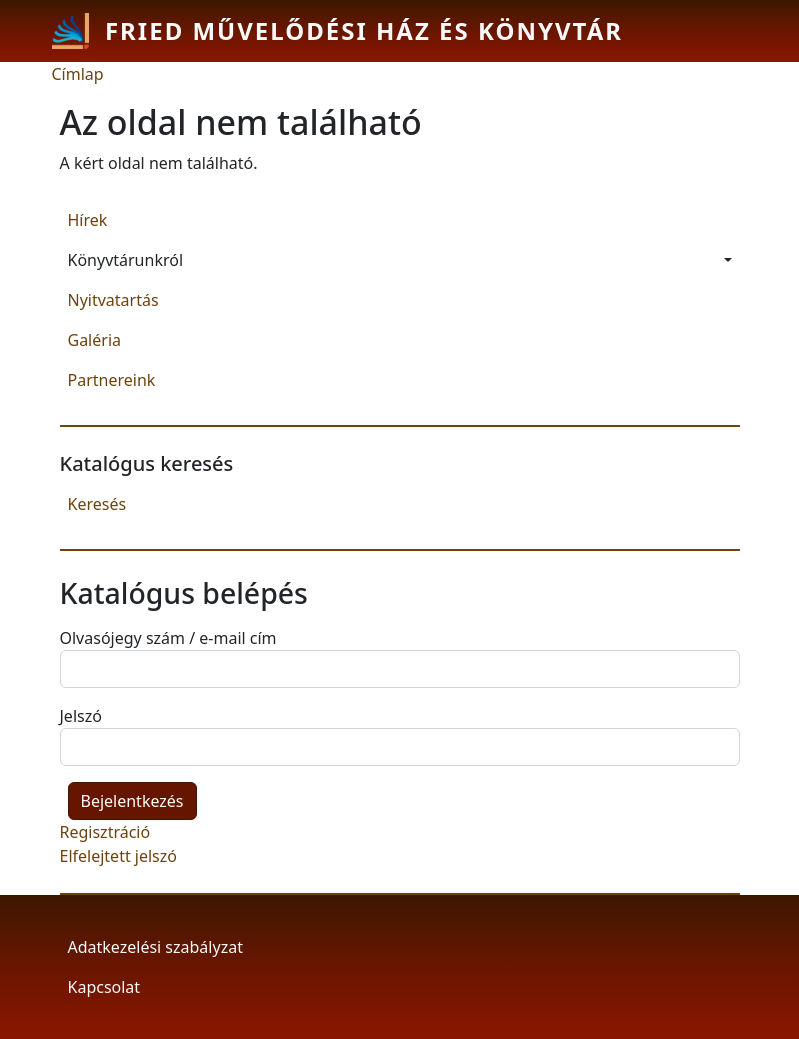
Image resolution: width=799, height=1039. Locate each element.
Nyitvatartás (113, 300)
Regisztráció (105, 832)
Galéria (95, 340)
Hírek (88, 220)
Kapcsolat (104, 987)
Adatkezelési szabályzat (155, 947)
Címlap (78, 74)
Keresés (97, 504)
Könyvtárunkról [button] (126, 260)
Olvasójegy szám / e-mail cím (168, 638)
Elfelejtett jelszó (119, 856)
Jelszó (81, 716)
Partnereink (112, 380)
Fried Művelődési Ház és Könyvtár (364, 30)
